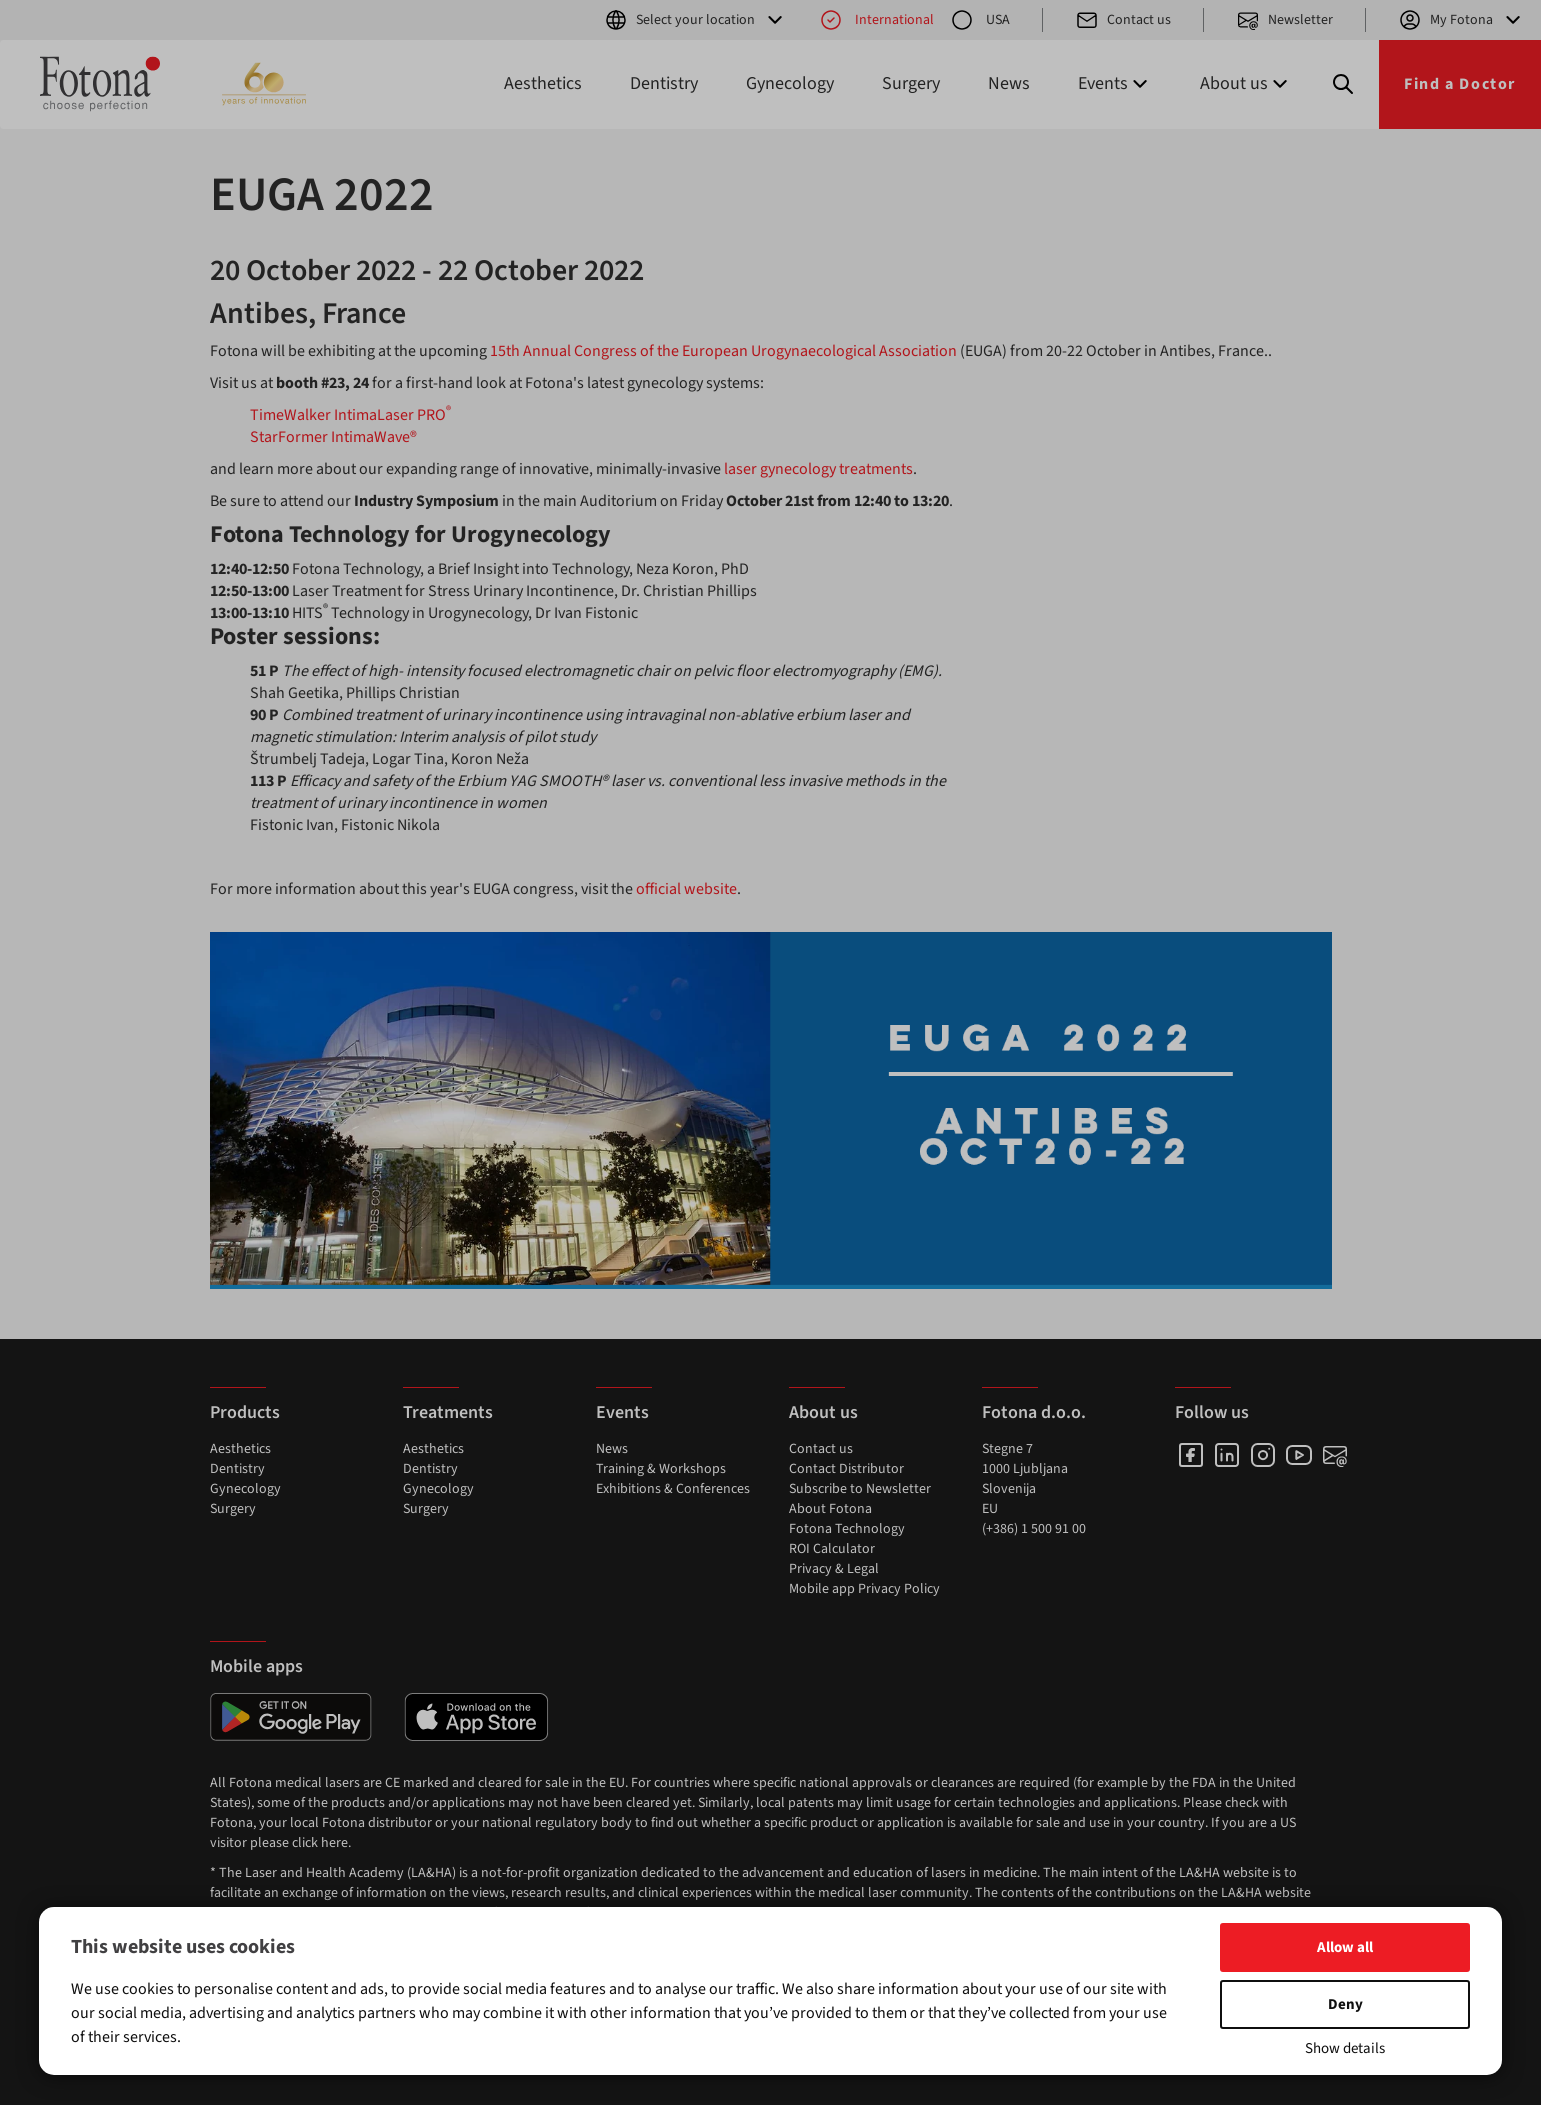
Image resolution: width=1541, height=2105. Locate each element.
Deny (1345, 2004)
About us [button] (1246, 83)
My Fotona (1461, 20)
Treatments (448, 1412)
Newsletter (1284, 20)
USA (980, 20)
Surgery (911, 83)
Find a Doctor (1460, 84)
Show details (1345, 2048)
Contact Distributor (846, 1469)
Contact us (1123, 20)
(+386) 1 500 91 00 (1034, 1529)
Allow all (1345, 1947)
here (334, 1843)
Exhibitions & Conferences (673, 1489)
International (876, 20)
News (1009, 83)
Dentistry (664, 83)
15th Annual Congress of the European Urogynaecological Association (723, 351)
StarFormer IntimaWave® (333, 437)
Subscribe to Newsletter (860, 1489)
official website (685, 889)
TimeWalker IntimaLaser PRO (350, 415)
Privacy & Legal (834, 1569)
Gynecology (790, 83)
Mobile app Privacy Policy (864, 1589)
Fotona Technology (847, 1529)
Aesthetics (543, 83)
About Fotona (830, 1509)
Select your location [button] (695, 20)
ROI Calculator (832, 1549)
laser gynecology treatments (818, 469)
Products (245, 1412)
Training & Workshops (661, 1469)
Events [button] (1115, 83)
